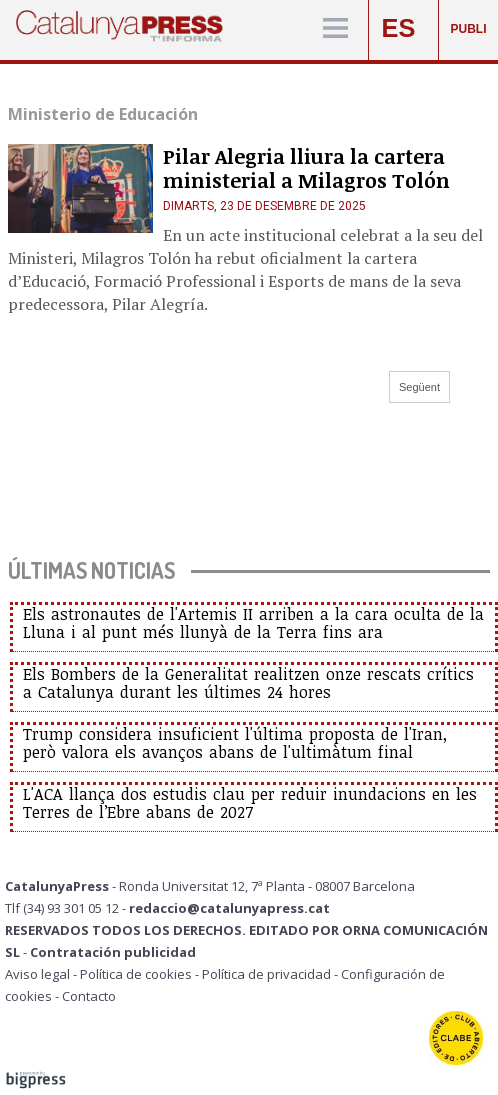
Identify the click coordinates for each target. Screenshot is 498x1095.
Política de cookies (136, 974)
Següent (419, 387)
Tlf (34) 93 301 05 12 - (67, 908)
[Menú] (335, 29)
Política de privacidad (266, 974)
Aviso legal (37, 974)
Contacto (89, 996)
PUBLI (469, 29)
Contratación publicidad (113, 952)
